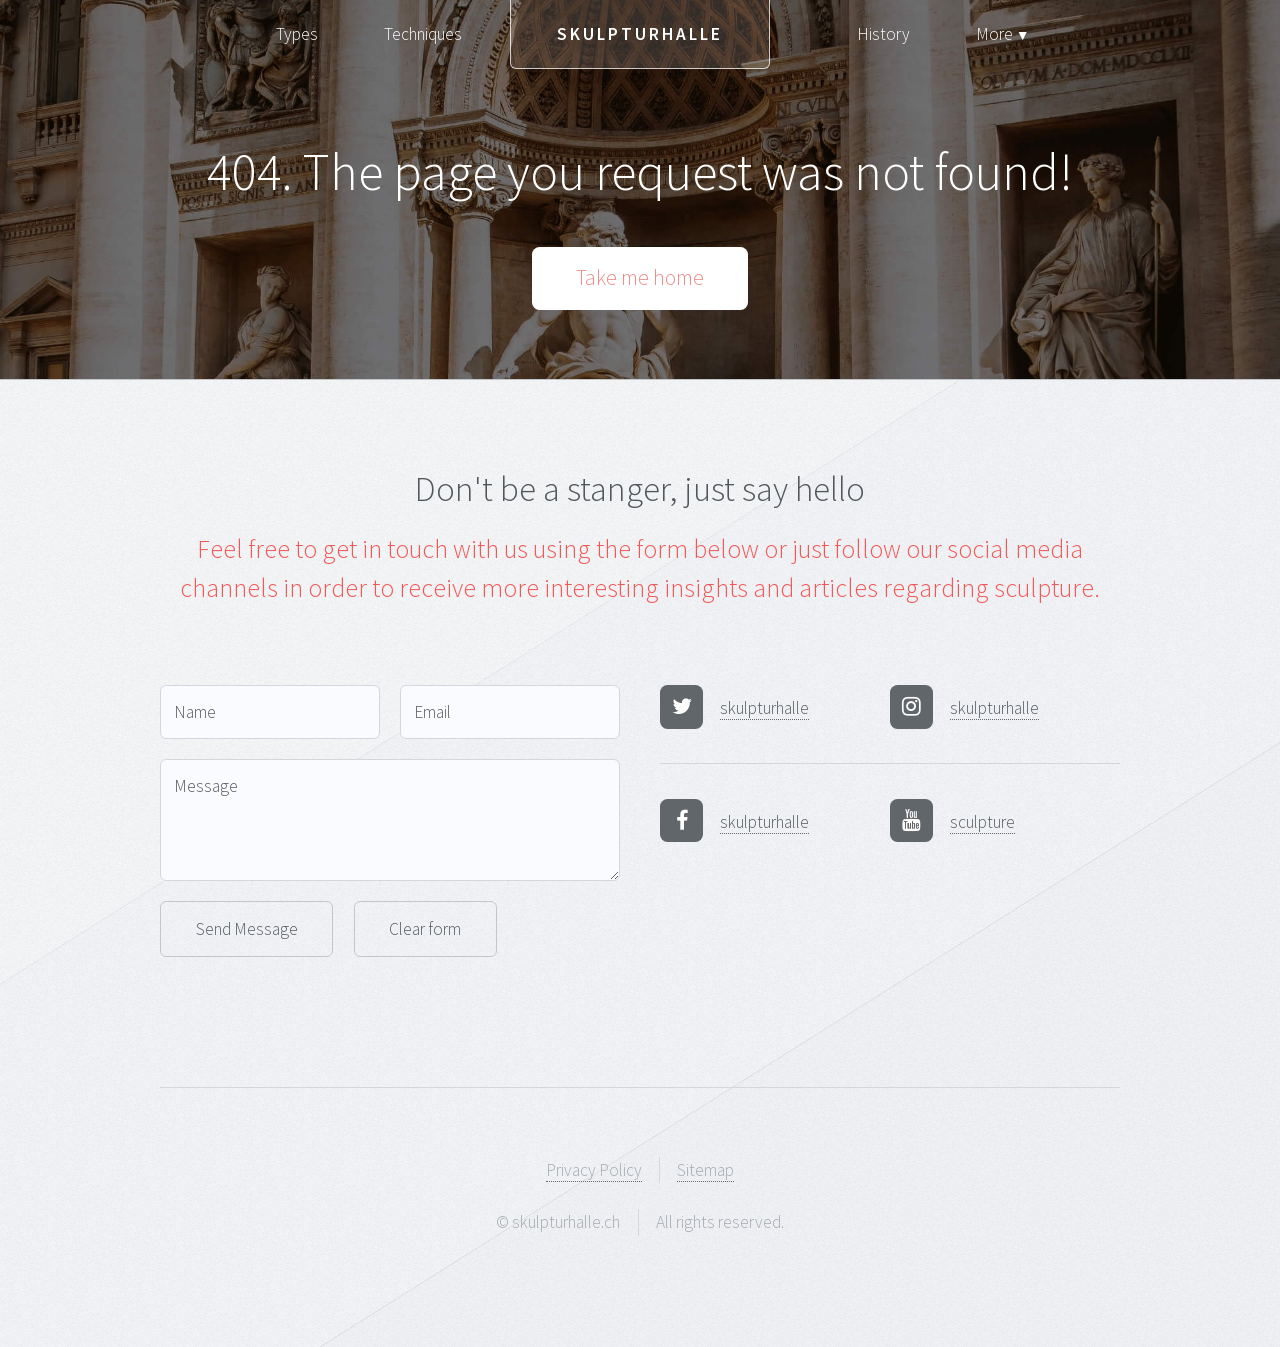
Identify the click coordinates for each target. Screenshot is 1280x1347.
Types (297, 34)
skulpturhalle (764, 708)
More (1003, 34)
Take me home (640, 277)
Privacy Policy (594, 1170)
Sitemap (705, 1170)
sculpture (982, 822)
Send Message (247, 929)
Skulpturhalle (640, 34)
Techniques (423, 34)
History (883, 34)
